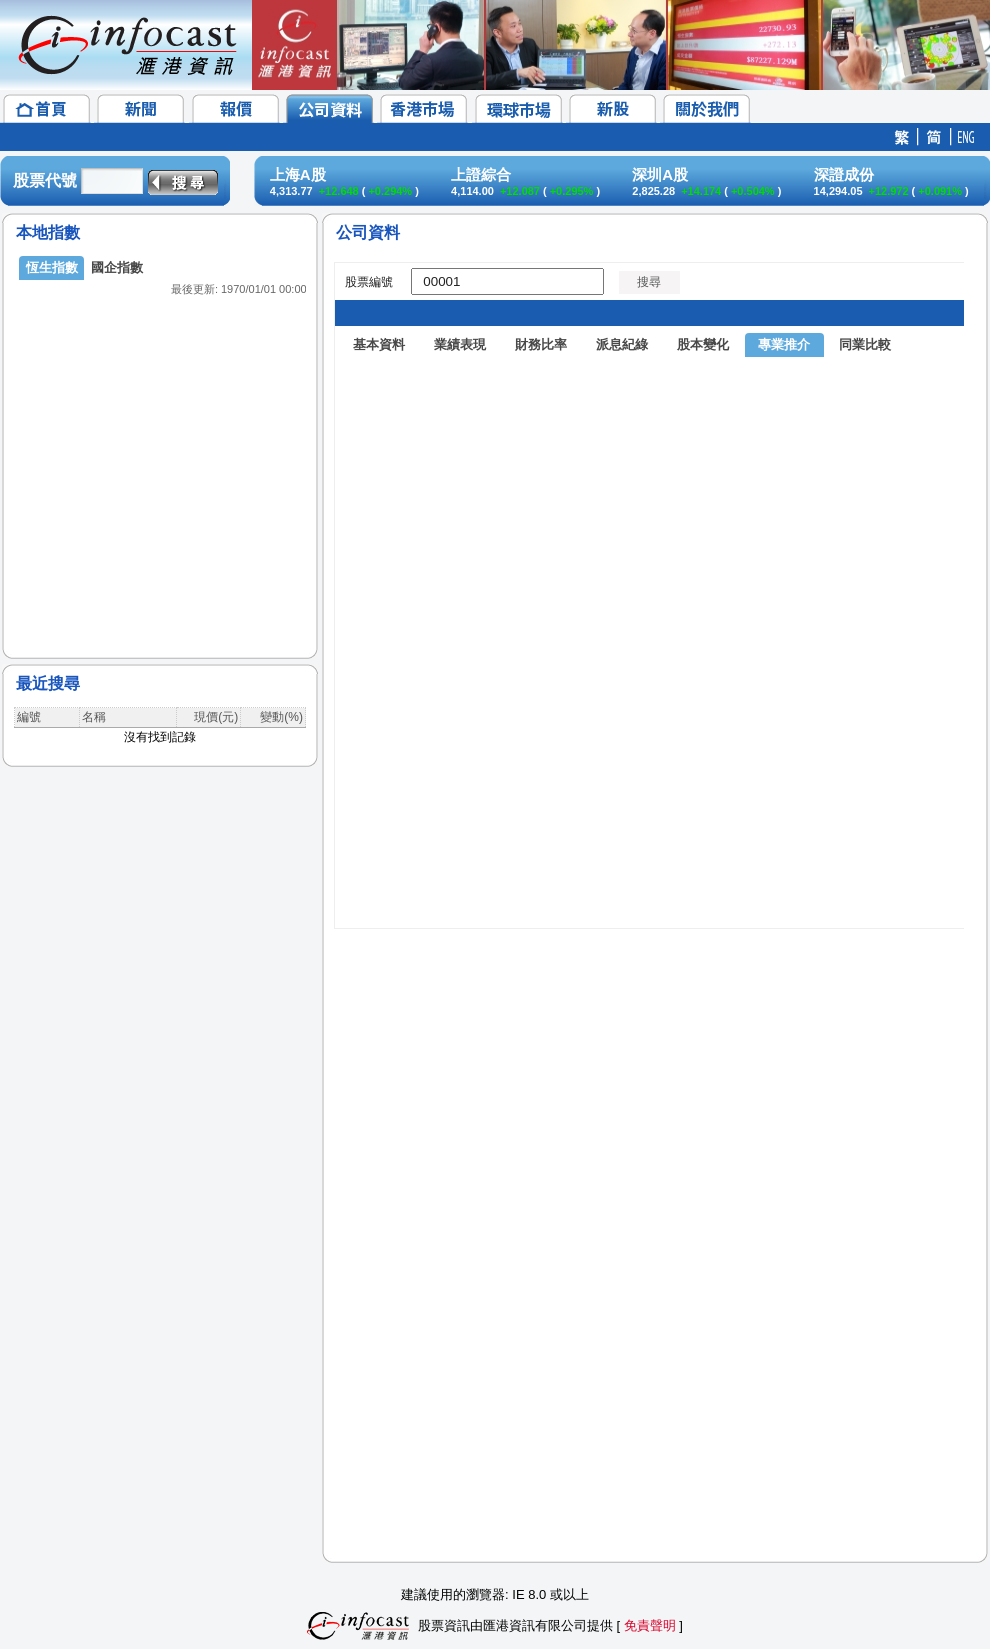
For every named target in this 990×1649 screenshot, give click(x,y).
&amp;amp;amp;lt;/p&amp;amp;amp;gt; (649, 898)
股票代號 (45, 180)
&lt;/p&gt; (160, 440)
